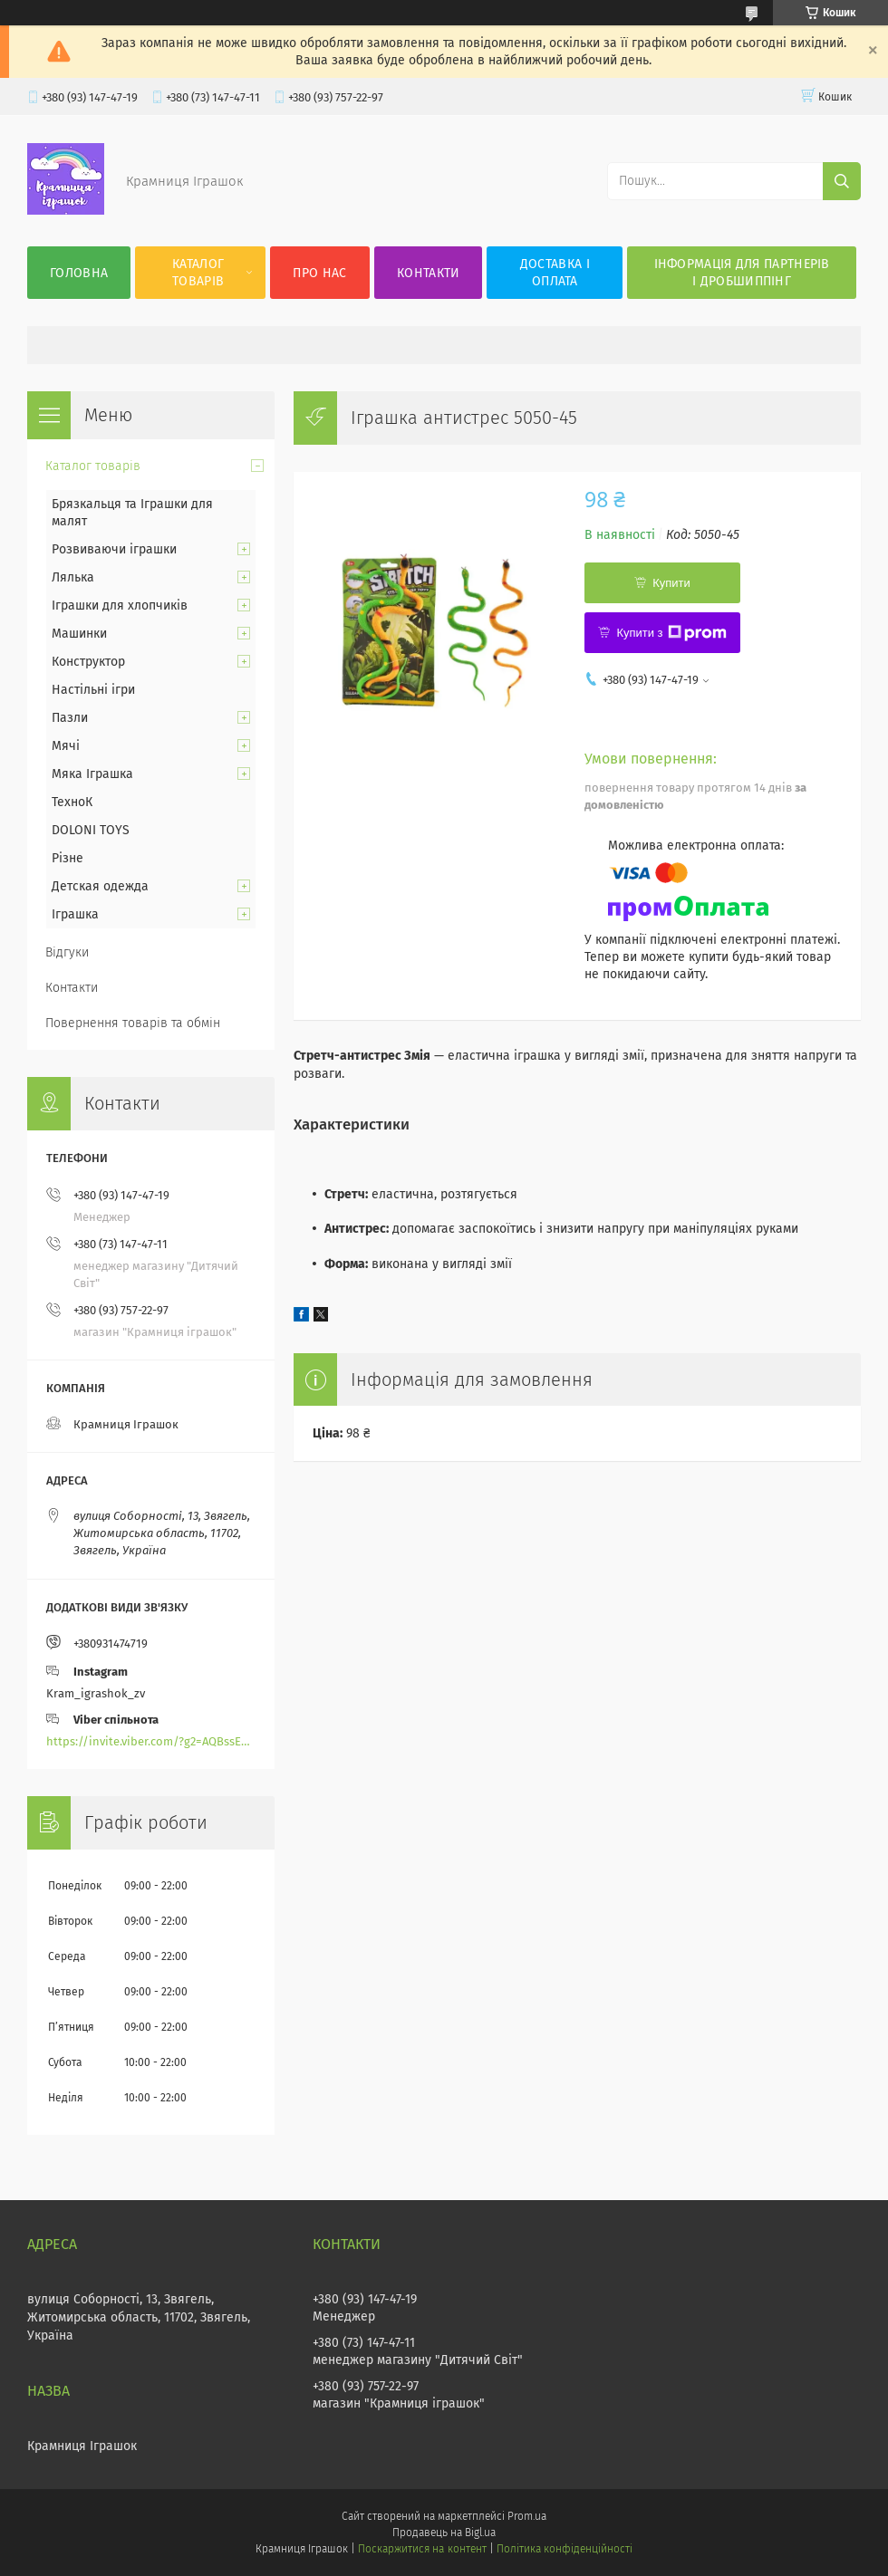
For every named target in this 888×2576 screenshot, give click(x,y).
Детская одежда (100, 886)
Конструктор (88, 661)
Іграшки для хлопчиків (120, 605)
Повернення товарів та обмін (132, 1023)
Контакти (428, 273)
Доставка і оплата (555, 272)
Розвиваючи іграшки (114, 549)
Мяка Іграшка (92, 774)
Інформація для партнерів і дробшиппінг (742, 272)
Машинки (79, 633)
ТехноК (72, 802)
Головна (79, 273)
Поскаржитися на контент (422, 2548)
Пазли (70, 718)
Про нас (319, 273)
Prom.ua (526, 2516)
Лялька (73, 577)
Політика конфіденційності (564, 2548)
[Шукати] (842, 181)
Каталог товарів (198, 272)
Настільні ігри (93, 689)
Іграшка (75, 914)
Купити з (671, 633)
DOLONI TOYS (91, 830)
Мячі (66, 746)
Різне (67, 858)
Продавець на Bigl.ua (444, 2532)
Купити (671, 583)
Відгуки (67, 952)
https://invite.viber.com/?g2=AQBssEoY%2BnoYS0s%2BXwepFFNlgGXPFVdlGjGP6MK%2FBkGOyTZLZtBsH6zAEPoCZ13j (151, 1741)
